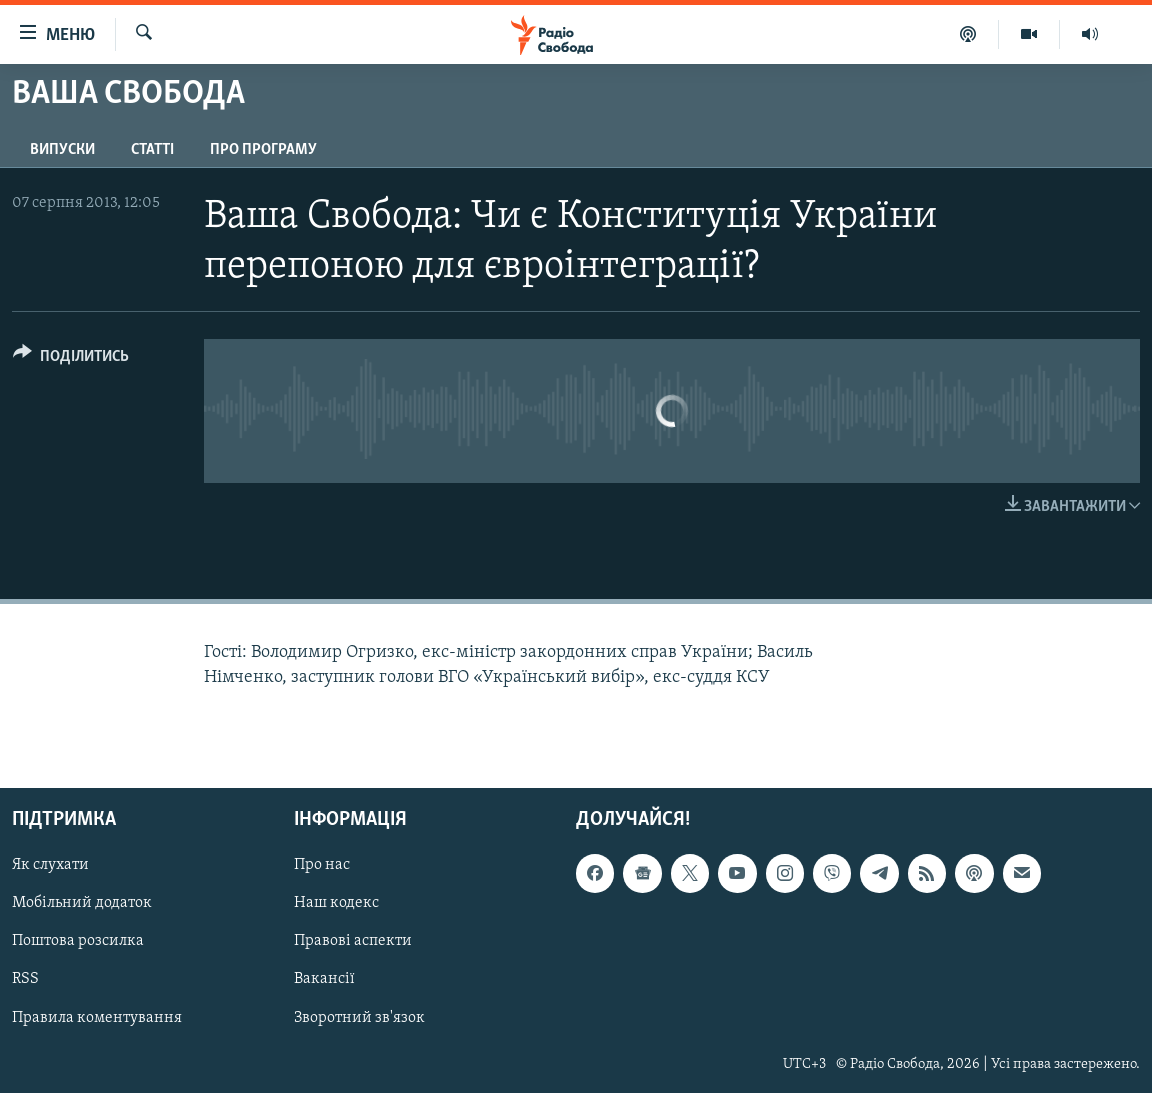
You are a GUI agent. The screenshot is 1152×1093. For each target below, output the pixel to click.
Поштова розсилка (78, 942)
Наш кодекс (336, 904)
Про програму (263, 150)
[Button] (71, 359)
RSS (25, 980)
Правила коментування (97, 1018)
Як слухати (50, 865)
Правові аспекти (353, 942)
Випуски (62, 150)
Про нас (322, 865)
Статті (152, 150)
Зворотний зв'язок (359, 1018)
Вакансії (324, 980)
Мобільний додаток (82, 904)
